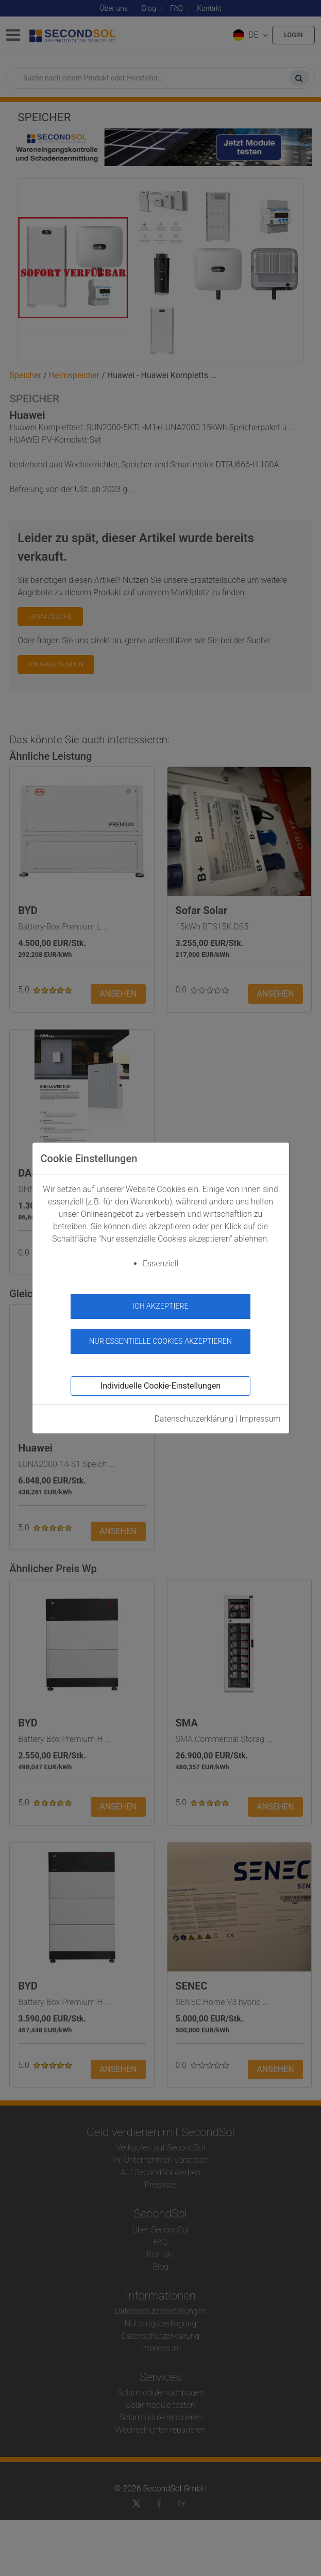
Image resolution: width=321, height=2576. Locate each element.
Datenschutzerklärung (193, 1419)
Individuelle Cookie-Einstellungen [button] (160, 1386)
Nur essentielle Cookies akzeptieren (160, 1341)
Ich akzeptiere (160, 1306)
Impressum (259, 1419)
